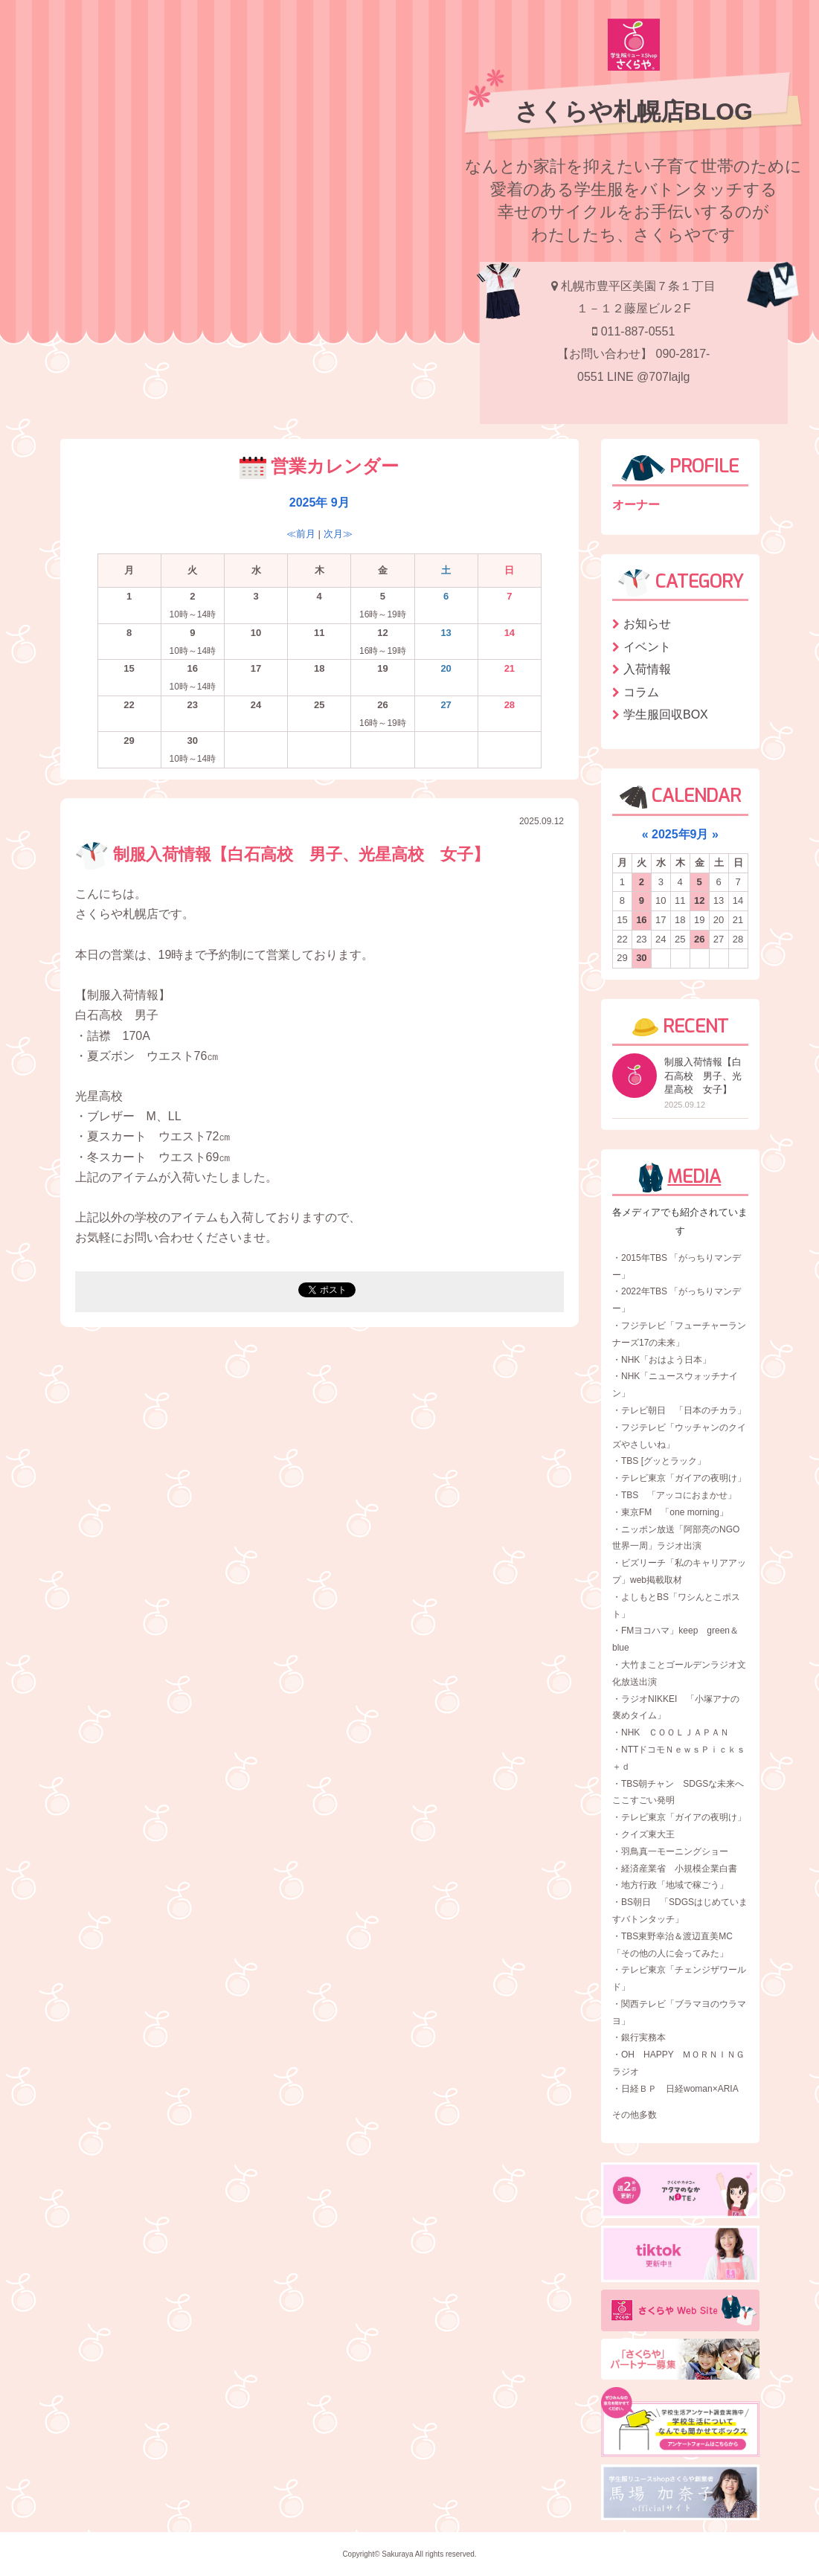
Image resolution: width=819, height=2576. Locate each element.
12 (699, 900)
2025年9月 (680, 834)
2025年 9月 (319, 502)
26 (699, 939)
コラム (641, 692)
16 (641, 919)
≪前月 (300, 533)
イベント (647, 646)
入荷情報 (647, 669)
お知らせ (647, 623)
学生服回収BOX (665, 714)
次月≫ (338, 533)
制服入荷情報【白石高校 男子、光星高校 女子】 (282, 854)
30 (641, 957)
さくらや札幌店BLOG (634, 111)
